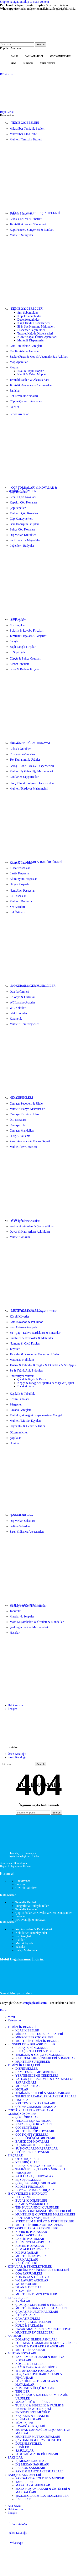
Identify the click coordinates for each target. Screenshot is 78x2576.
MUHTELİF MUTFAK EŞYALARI (37, 2436)
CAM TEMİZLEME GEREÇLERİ (37, 2072)
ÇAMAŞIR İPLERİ (27, 2318)
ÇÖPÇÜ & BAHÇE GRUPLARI (35, 2183)
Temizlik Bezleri (25, 1902)
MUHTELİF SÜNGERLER (32, 2061)
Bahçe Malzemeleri (27, 1950)
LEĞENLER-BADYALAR (32, 2152)
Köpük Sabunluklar (29, 316)
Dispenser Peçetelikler (31, 330)
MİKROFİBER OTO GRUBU (34, 2037)
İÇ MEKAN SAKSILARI (31, 2461)
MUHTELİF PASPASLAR (32, 2256)
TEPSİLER (22, 2391)
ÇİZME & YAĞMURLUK (32, 2204)
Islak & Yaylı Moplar (30, 370)
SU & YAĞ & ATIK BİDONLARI (36, 2454)
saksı (14, 56)
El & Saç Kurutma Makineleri (36, 326)
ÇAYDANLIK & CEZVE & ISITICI (38, 2440)
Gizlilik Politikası (26, 1887)
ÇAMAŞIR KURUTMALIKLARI (36, 2311)
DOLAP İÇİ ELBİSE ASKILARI (36, 2339)
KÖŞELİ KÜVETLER (29, 2363)
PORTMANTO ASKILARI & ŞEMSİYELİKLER (46, 2343)
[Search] (17, 44)
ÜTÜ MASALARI (27, 2315)
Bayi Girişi (9, 111)
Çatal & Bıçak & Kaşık (31, 1379)
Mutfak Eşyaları (25, 1943)
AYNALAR (22, 2301)
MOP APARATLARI (28, 2086)
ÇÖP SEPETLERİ (26, 2127)
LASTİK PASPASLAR (29, 2238)
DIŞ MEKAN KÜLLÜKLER (33, 2145)
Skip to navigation (11, 1)
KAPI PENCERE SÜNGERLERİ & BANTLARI (45, 2058)
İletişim (20, 1884)
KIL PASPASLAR (26, 2252)
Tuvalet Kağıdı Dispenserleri (35, 333)
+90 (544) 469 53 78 (11, 1735)
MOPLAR (21, 2089)
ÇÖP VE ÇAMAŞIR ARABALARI (37, 2106)
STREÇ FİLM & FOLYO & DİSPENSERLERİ (44, 2221)
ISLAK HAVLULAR (28, 2287)
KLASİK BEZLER (27, 2030)
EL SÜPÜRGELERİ (28, 2179)
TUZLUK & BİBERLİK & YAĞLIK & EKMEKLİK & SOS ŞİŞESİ (39, 2407)
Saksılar (20, 1946)
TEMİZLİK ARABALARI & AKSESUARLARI (45, 2096)
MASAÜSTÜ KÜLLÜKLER (33, 2402)
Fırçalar (20, 1916)
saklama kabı (34, 56)
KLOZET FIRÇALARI (29, 2186)
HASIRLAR (23, 2499)
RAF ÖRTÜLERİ (26, 2263)
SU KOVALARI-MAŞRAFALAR (36, 2148)
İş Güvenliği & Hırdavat (30, 1919)
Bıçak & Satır (25, 1386)
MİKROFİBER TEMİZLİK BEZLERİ (39, 2033)
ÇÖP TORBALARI (27, 2117)
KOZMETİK (23, 2290)
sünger (28, 63)
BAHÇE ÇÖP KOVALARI (32, 2141)
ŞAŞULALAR (24, 2450)
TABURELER (24, 2481)
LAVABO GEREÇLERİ (30, 2426)
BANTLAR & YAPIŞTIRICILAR (36, 2218)
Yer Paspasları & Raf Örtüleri (33, 1929)
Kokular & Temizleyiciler (31, 1932)
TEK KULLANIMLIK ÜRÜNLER (37, 2207)
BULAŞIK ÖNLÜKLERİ (31, 2200)
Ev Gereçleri (23, 1936)
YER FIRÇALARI (27, 2162)
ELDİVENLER (25, 2197)
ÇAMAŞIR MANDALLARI (33, 2322)
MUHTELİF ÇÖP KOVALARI (34, 2131)
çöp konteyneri (60, 56)
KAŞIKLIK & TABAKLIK (32, 2415)
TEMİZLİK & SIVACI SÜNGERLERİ (39, 2054)
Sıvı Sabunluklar (27, 312)
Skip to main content (36, 1)
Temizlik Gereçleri (27, 1909)
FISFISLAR (22, 2099)
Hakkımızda (22, 1881)
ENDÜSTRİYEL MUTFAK (32, 2412)
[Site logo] (19, 40)
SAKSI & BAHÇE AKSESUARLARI (39, 2471)
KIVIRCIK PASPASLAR (31, 2231)
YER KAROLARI (26, 2259)
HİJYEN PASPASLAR (29, 2245)
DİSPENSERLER (26, 2068)
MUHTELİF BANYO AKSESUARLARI (41, 2308)
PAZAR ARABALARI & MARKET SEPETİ (43, 2329)
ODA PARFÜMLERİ (28, 2273)
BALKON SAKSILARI (30, 2468)
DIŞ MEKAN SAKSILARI (32, 2464)
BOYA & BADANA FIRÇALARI (36, 2190)
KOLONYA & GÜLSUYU (32, 2277)
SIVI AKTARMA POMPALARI (35, 2370)
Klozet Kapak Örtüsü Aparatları (37, 337)
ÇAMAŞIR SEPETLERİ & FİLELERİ (39, 2304)
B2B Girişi (9, 74)
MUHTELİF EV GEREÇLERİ (34, 2332)
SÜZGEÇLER (24, 2422)
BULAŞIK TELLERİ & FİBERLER (37, 2051)
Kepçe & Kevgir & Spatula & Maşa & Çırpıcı (45, 1382)
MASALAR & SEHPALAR (32, 2485)
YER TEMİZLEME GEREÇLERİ (36, 2075)
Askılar (19, 1939)
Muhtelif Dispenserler (30, 340)
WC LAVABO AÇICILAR (31, 2280)
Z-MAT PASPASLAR (28, 2235)
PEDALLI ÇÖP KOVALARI (33, 2120)
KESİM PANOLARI (28, 2419)
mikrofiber (47, 63)
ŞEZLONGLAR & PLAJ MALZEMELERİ (42, 2495)
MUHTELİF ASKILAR (30, 2349)
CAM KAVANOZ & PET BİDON (36, 2367)
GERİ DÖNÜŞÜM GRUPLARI (35, 2138)
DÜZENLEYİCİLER (28, 2443)
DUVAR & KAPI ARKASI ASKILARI (39, 2346)
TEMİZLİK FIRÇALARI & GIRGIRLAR (41, 2169)
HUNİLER (22, 2447)
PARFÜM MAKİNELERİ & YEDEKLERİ (42, 2270)
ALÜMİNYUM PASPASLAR (34, 2242)
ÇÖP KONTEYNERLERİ (31, 2134)
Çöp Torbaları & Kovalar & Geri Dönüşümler (43, 1912)
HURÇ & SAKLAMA (29, 2325)
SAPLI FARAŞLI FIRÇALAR (34, 2176)
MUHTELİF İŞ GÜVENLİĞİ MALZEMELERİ (45, 2214)
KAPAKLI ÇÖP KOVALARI (33, 2124)
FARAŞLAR (23, 2172)
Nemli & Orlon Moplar (31, 374)
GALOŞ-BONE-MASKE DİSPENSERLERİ (43, 2211)
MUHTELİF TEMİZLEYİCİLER (36, 2294)
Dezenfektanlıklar (28, 319)
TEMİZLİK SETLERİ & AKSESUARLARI (42, 2093)
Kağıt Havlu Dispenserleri (33, 323)
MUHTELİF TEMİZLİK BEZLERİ (37, 2040)
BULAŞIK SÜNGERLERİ (32, 2047)
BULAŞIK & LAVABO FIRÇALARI (38, 2165)
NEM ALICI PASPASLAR (32, 2249)
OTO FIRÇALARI (27, 2158)
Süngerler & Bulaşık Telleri (32, 1905)
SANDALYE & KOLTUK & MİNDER (39, 2478)
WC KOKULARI (26, 2283)
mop (13, 63)
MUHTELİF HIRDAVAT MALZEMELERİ (42, 2224)
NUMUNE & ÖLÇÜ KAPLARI (35, 2388)
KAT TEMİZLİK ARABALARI (35, 2103)
